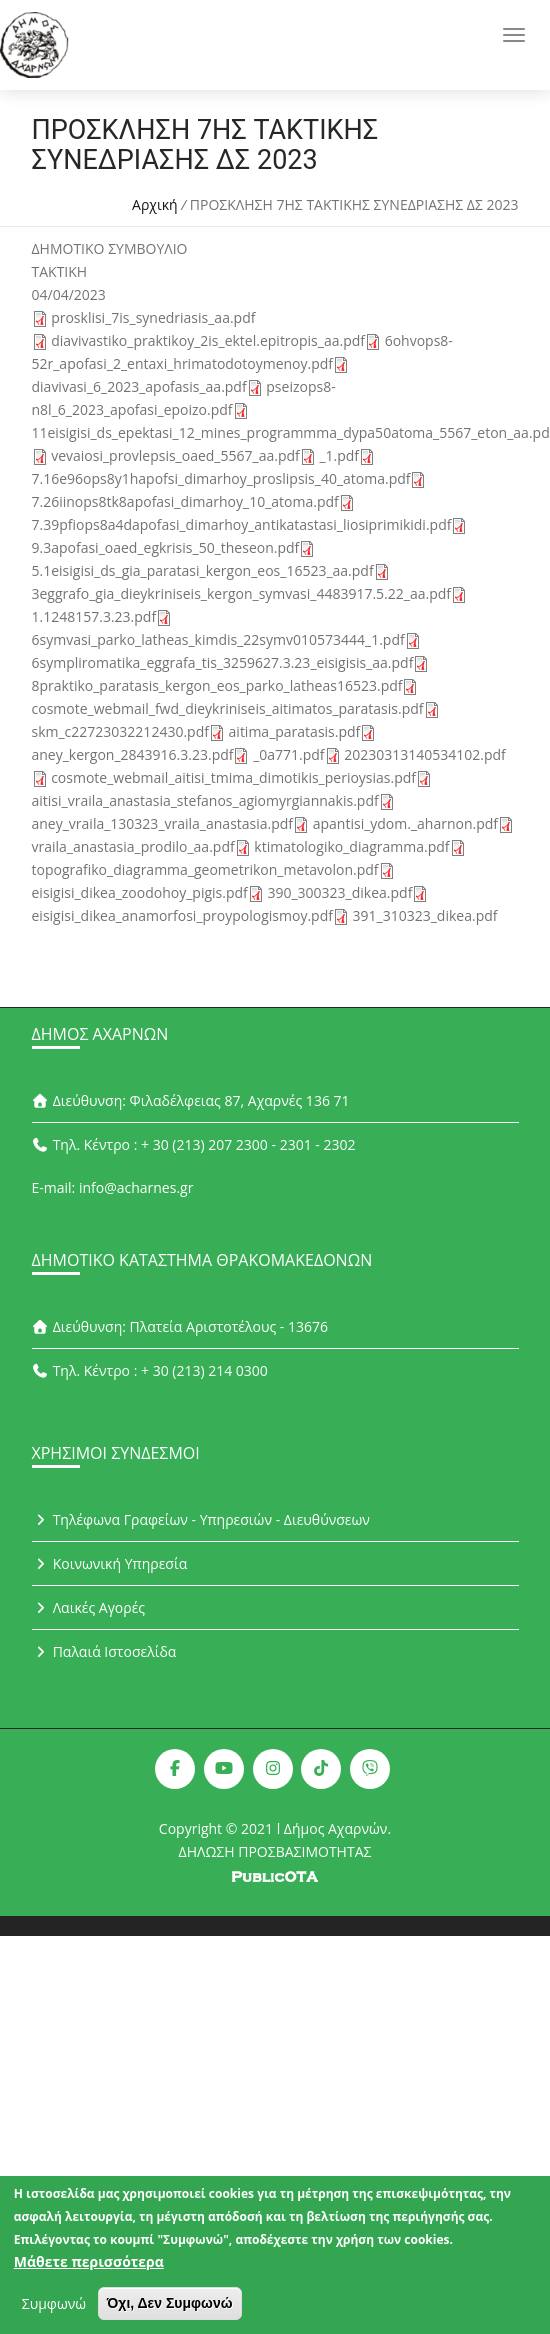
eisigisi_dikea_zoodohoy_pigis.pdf (140, 892)
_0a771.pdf (288, 754)
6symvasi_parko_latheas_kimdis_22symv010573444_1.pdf (218, 639)
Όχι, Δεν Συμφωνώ (170, 2306)
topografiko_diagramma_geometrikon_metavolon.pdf (205, 869)
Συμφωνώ (54, 2306)
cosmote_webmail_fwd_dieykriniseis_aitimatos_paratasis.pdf (228, 708)
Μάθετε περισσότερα (89, 2264)
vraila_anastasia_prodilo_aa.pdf (133, 846)
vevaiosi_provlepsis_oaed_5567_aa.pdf (175, 455)
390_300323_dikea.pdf (339, 892)
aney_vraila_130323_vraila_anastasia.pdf (163, 823)
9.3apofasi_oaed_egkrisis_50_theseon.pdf (166, 547)
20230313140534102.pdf (425, 754)
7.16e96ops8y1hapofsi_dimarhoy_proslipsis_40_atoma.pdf (221, 478)
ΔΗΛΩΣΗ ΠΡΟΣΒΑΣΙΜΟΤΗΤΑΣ (275, 1851)
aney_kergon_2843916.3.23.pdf (133, 754)
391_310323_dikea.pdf (425, 915)
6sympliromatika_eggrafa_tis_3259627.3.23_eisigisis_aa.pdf (223, 662)
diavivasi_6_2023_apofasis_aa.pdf (139, 386)
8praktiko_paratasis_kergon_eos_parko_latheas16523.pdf (217, 685)
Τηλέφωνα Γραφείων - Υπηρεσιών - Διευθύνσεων (201, 1519)
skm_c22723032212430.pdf (120, 731)
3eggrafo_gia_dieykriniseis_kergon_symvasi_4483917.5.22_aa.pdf (242, 593)
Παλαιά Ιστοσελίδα (104, 1651)
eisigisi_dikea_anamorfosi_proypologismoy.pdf (182, 915)
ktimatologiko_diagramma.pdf (351, 846)
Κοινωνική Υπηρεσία (110, 1563)
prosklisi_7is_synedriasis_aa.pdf (153, 317)
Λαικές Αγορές (89, 1607)
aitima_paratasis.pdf (295, 731)
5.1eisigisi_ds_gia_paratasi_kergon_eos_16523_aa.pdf (203, 570)
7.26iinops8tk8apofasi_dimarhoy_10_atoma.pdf (185, 501)
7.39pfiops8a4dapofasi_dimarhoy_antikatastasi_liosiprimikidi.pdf (242, 524)
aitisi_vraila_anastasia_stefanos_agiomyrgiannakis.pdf (205, 800)
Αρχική (155, 204)
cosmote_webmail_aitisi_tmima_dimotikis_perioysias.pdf (233, 777)
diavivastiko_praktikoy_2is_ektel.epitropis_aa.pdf (208, 340)
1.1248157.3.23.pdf (94, 616)
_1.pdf (339, 455)
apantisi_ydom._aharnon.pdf (405, 823)
